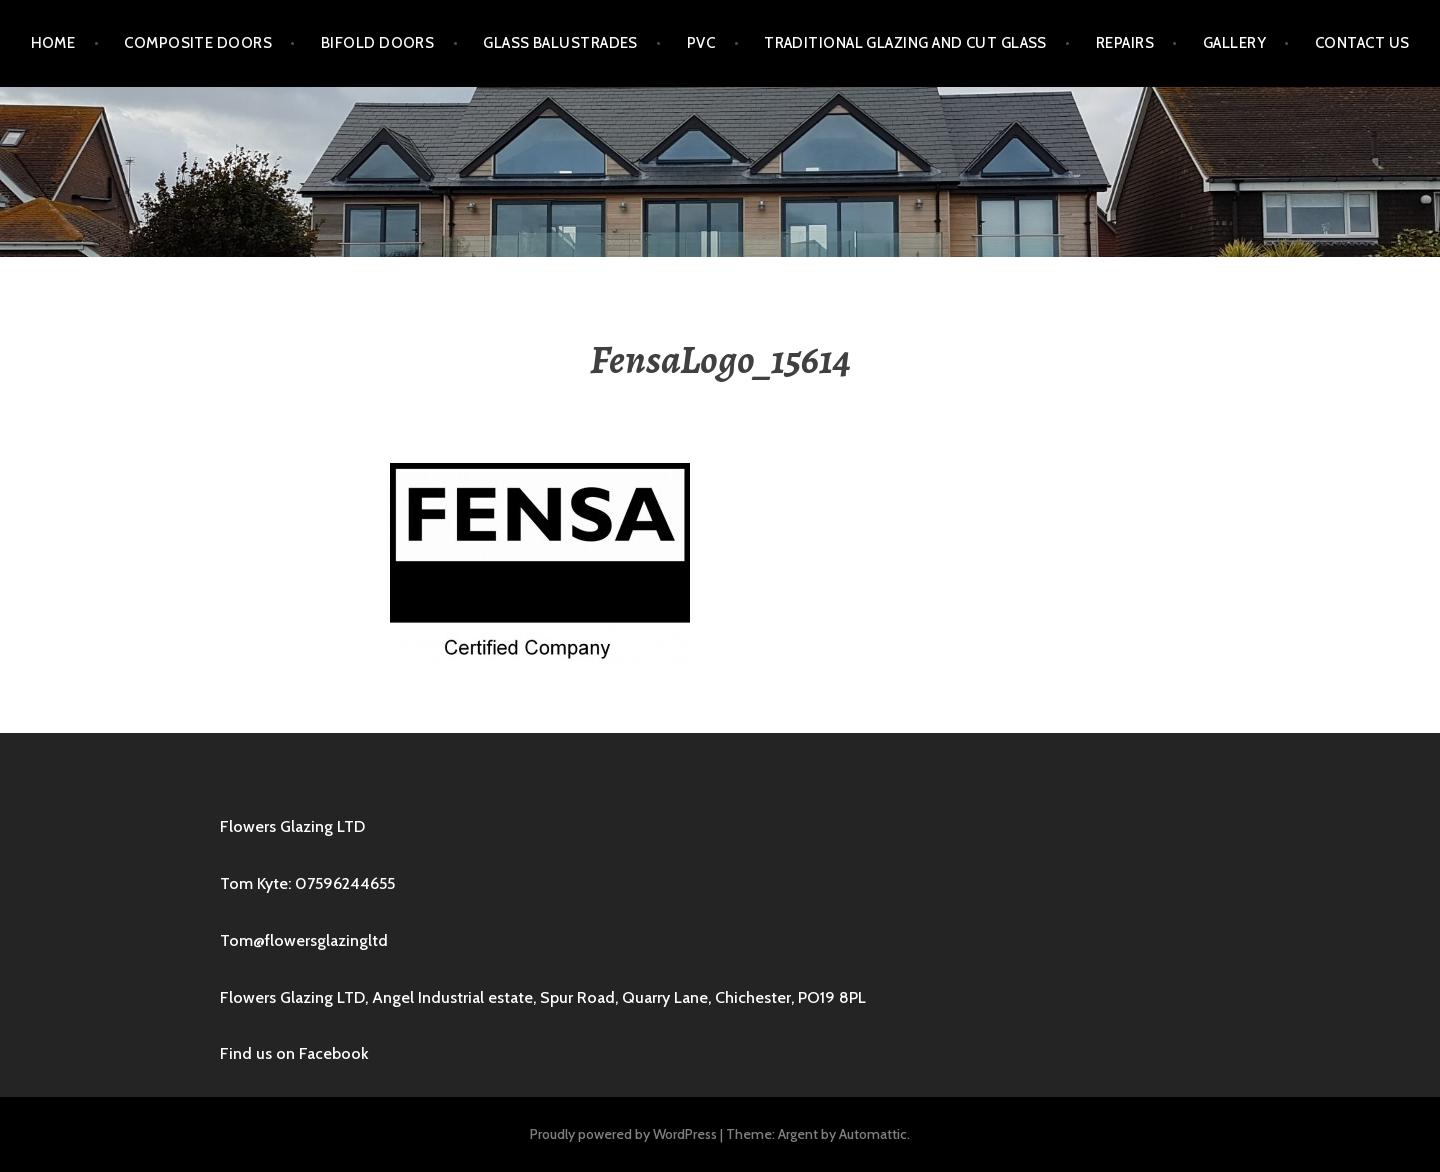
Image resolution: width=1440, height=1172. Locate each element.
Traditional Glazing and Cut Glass (905, 43)
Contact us (1362, 43)
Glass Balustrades (560, 43)
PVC (701, 43)
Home (53, 43)
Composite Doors (198, 43)
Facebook (334, 1053)
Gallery (1234, 43)
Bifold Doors (377, 43)
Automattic (873, 1134)
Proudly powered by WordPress (623, 1134)
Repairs (1125, 43)
